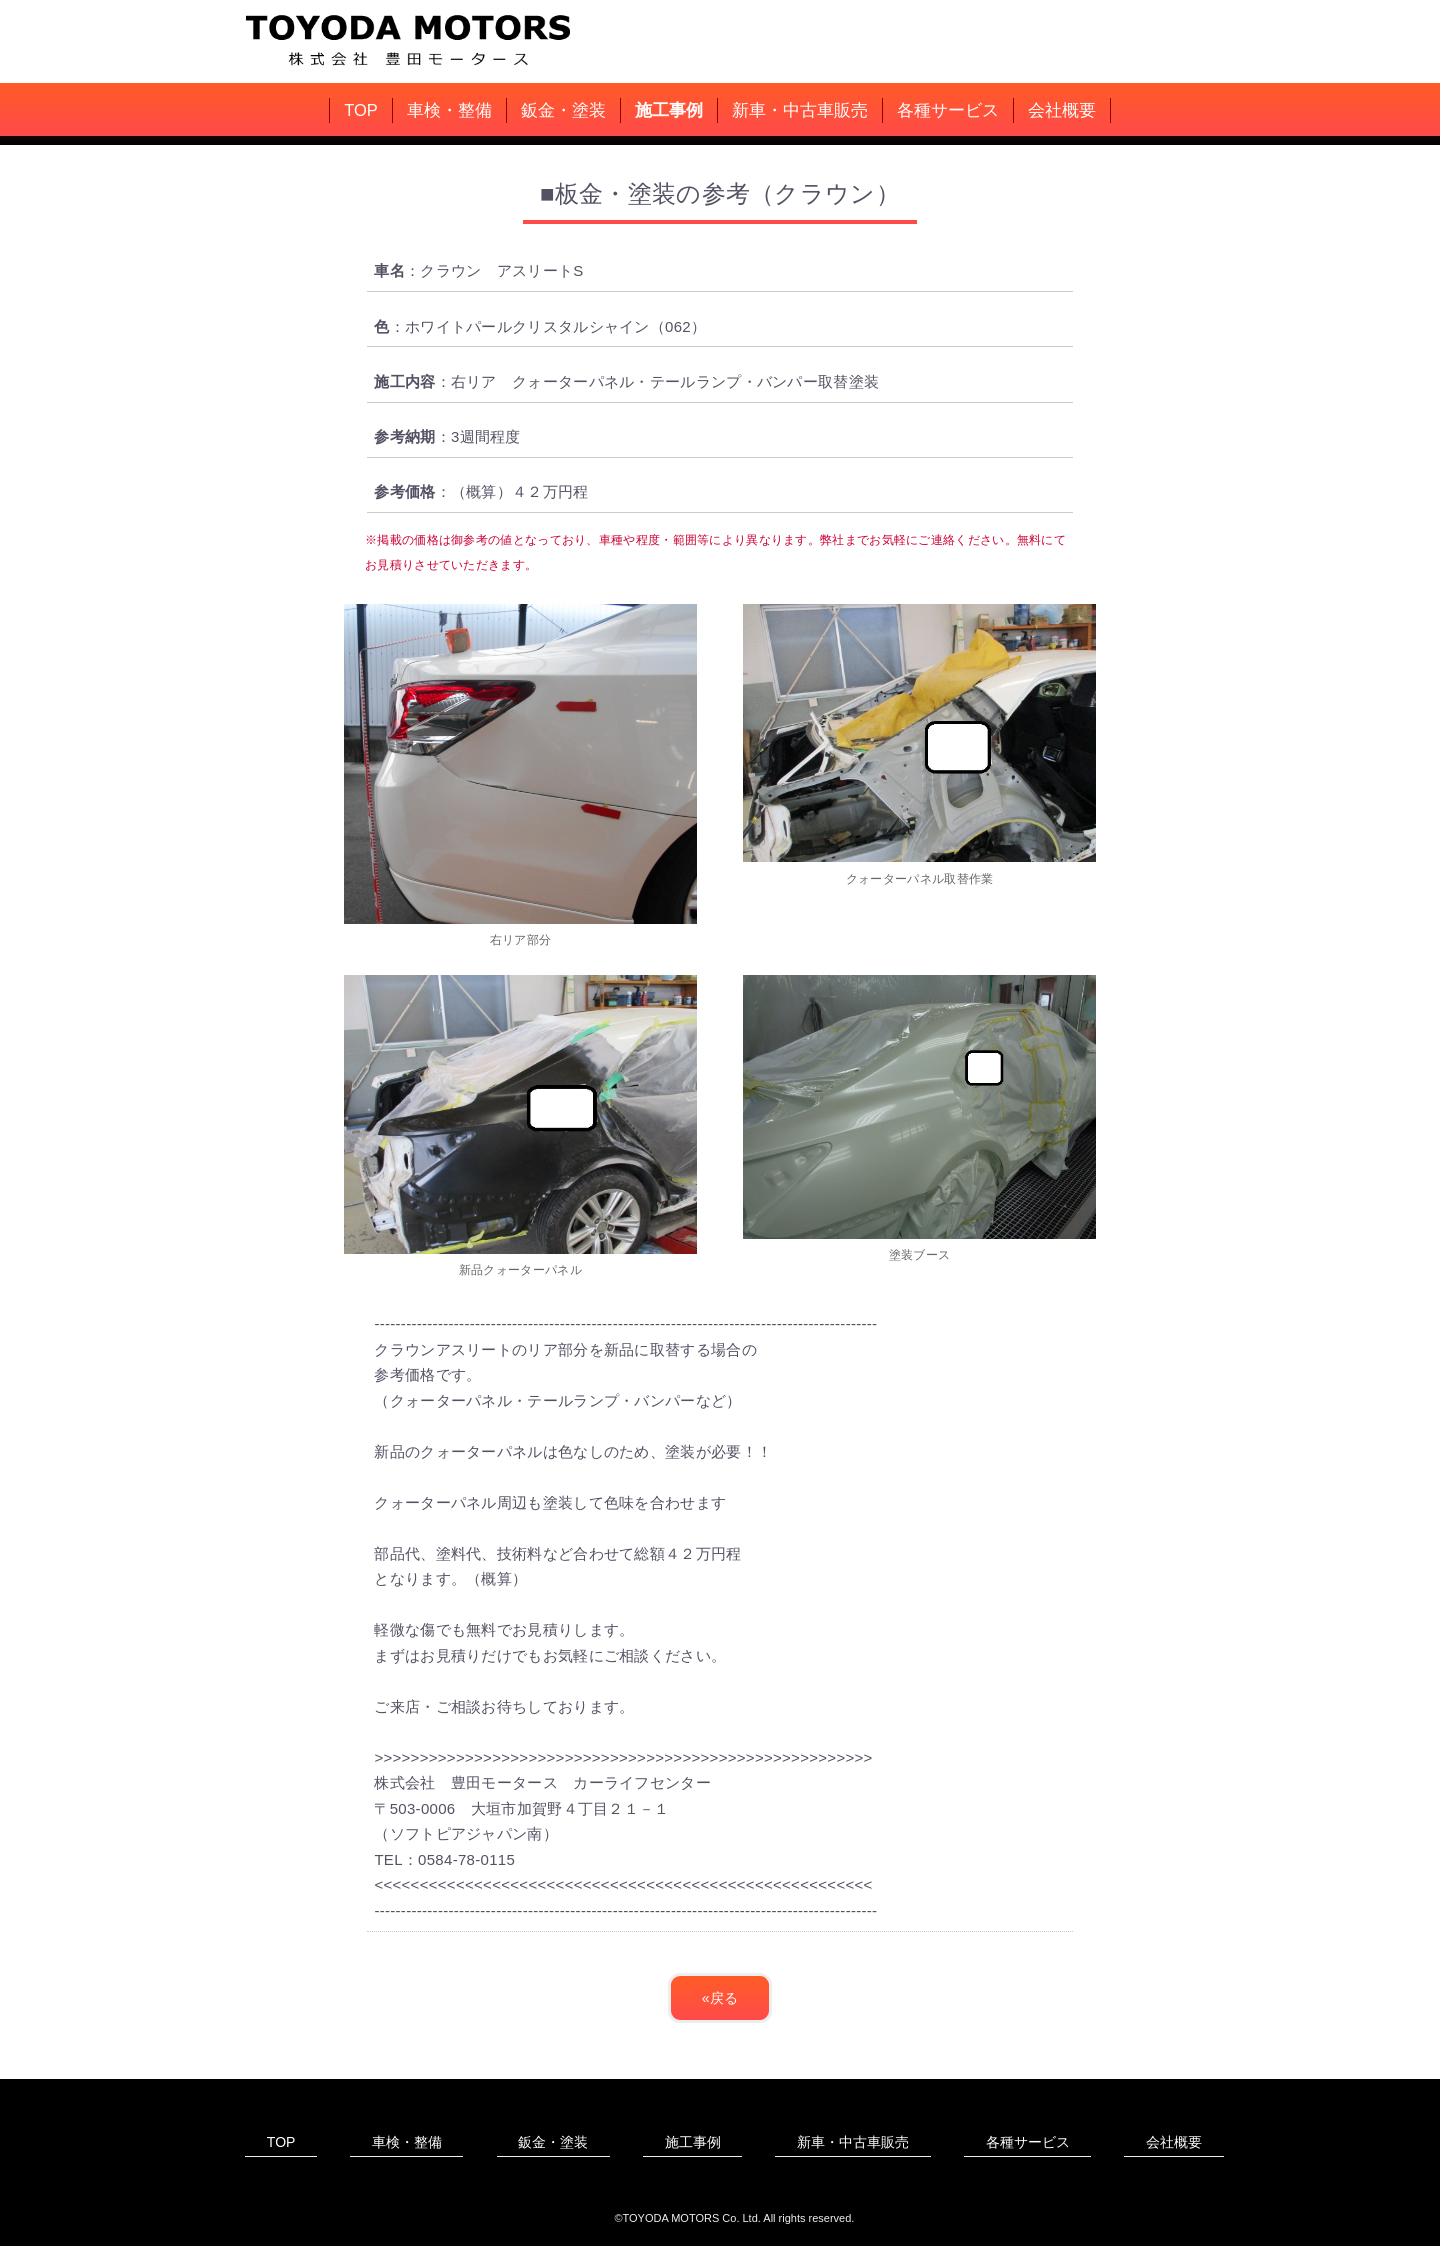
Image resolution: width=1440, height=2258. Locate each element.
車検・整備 (449, 110)
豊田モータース (415, 38)
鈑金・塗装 (563, 110)
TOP (361, 110)
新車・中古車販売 (800, 110)
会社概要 (1062, 110)
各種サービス (948, 110)
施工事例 (669, 110)
